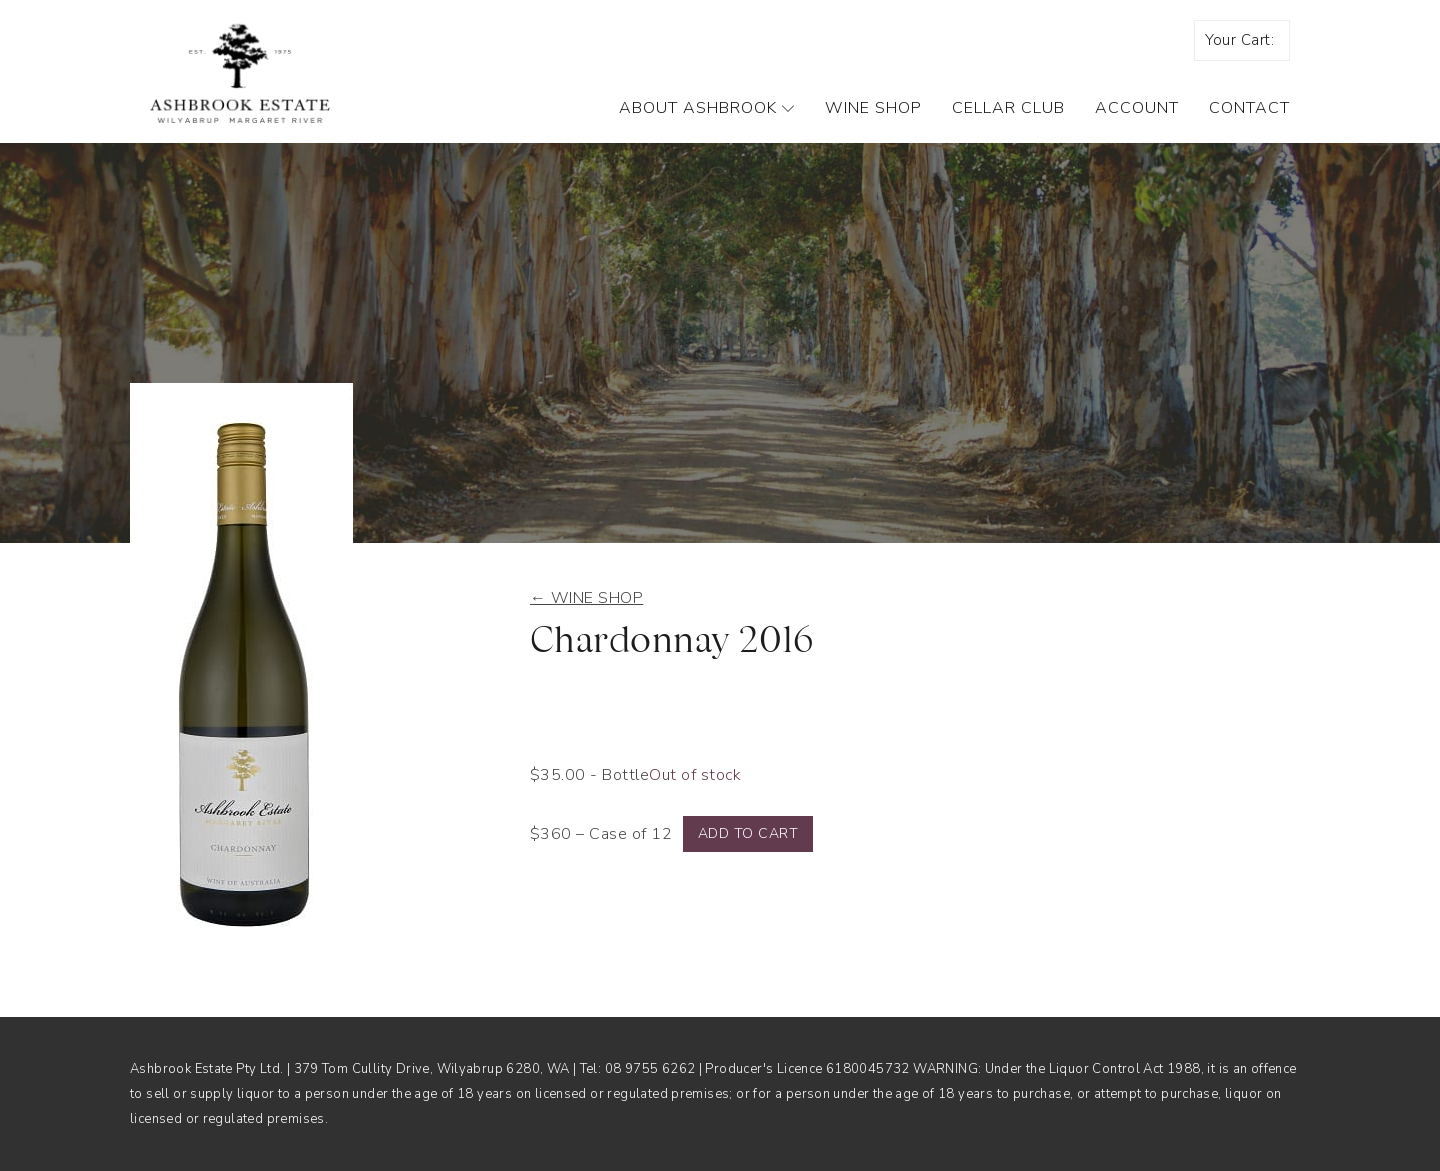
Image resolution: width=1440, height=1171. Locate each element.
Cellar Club (1008, 108)
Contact (1249, 108)
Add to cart (748, 833)
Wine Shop (873, 108)
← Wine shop (586, 598)
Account (1137, 108)
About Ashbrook (707, 108)
